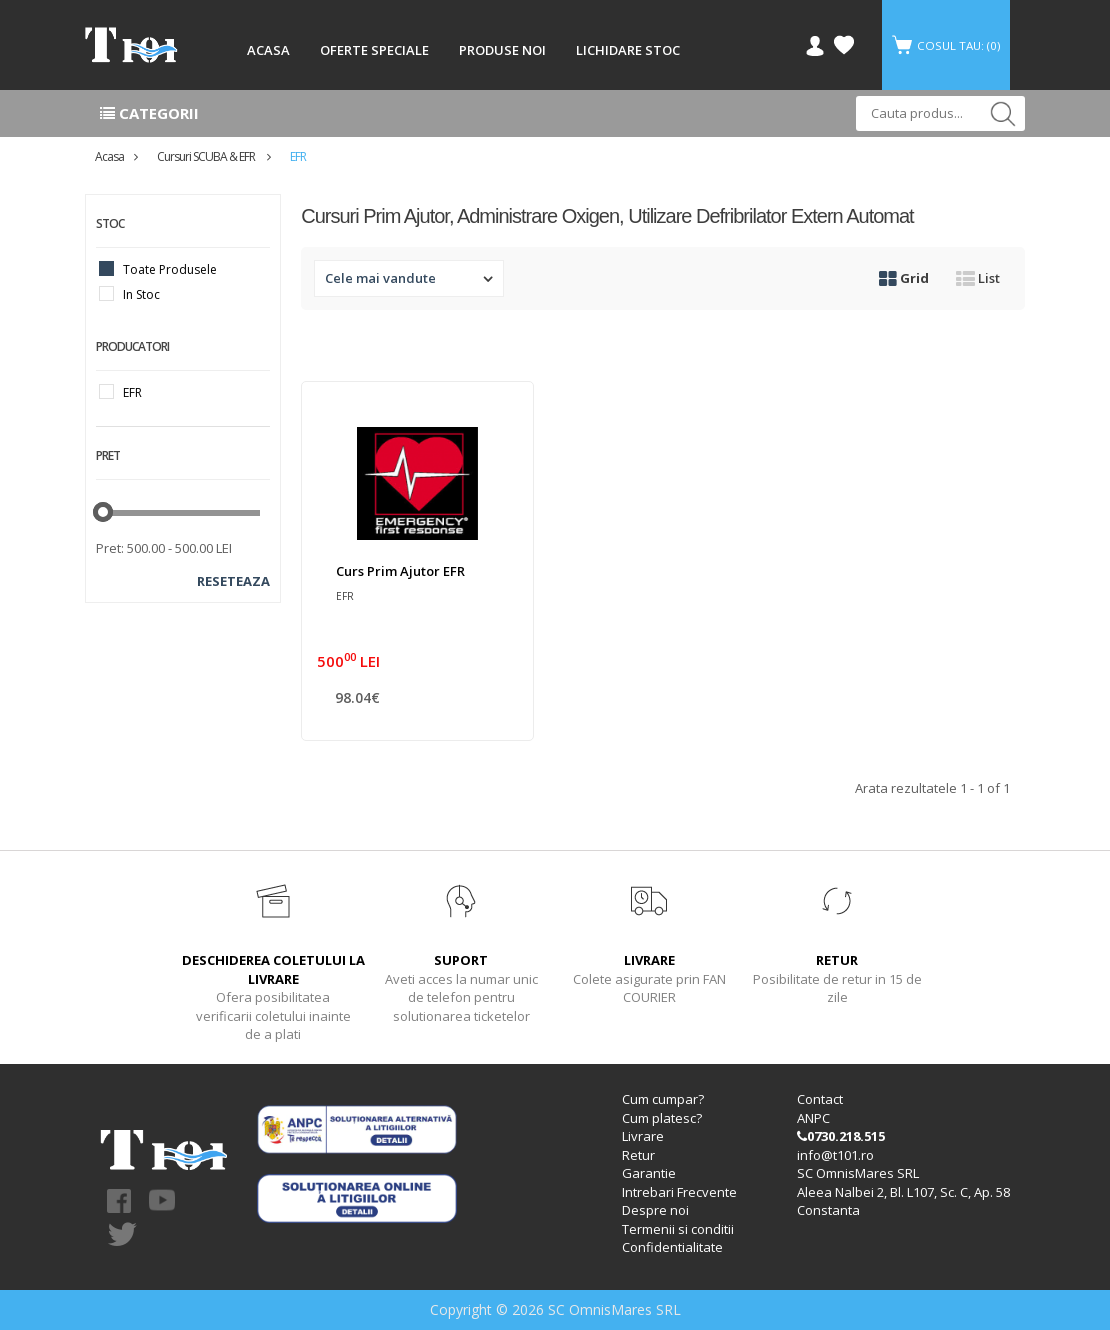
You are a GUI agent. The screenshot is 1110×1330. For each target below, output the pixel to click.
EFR (298, 156)
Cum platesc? (662, 1118)
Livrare (643, 1136)
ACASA (268, 50)
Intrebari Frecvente (679, 1192)
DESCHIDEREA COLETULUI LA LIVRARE (273, 969)
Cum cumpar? (663, 1099)
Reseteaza (233, 581)
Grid (904, 278)
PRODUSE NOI (502, 50)
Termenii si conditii (678, 1229)
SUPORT (461, 960)
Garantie (649, 1173)
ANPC (813, 1118)
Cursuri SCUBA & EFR (207, 156)
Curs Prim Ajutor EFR (400, 571)
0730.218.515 (841, 1136)
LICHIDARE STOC (628, 50)
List (978, 278)
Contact (820, 1099)
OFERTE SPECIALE (374, 50)
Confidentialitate (672, 1247)
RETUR (837, 960)
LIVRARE (649, 960)
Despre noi (655, 1210)
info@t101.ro (835, 1155)
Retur (638, 1155)
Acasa (109, 156)
